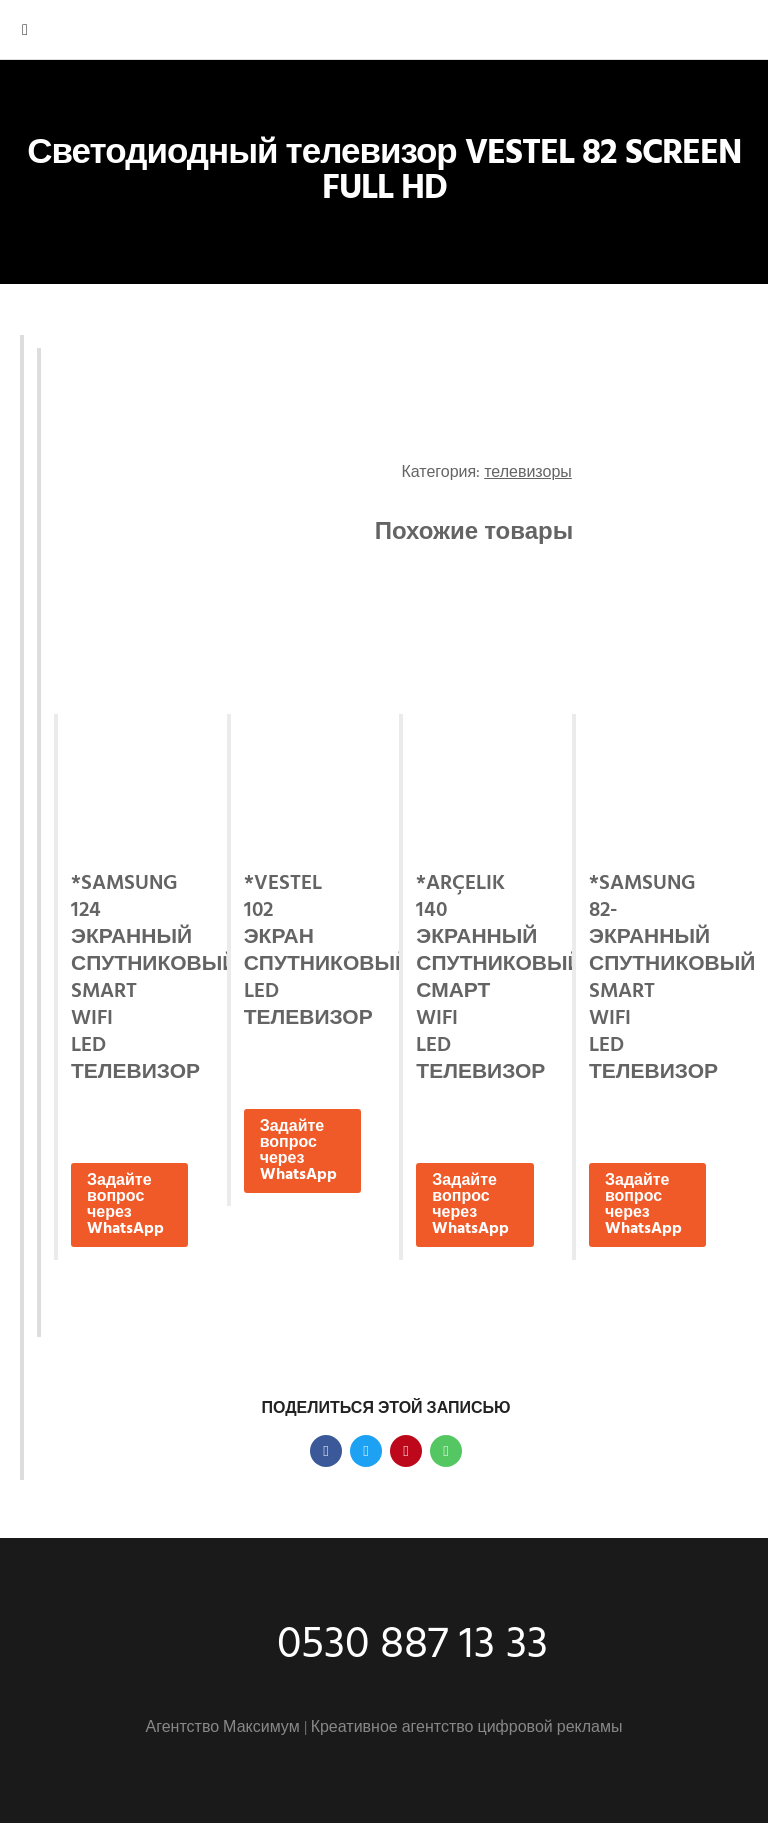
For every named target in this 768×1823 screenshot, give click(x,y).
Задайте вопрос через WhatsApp (125, 1205)
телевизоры (528, 473)
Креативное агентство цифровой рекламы (467, 1728)
